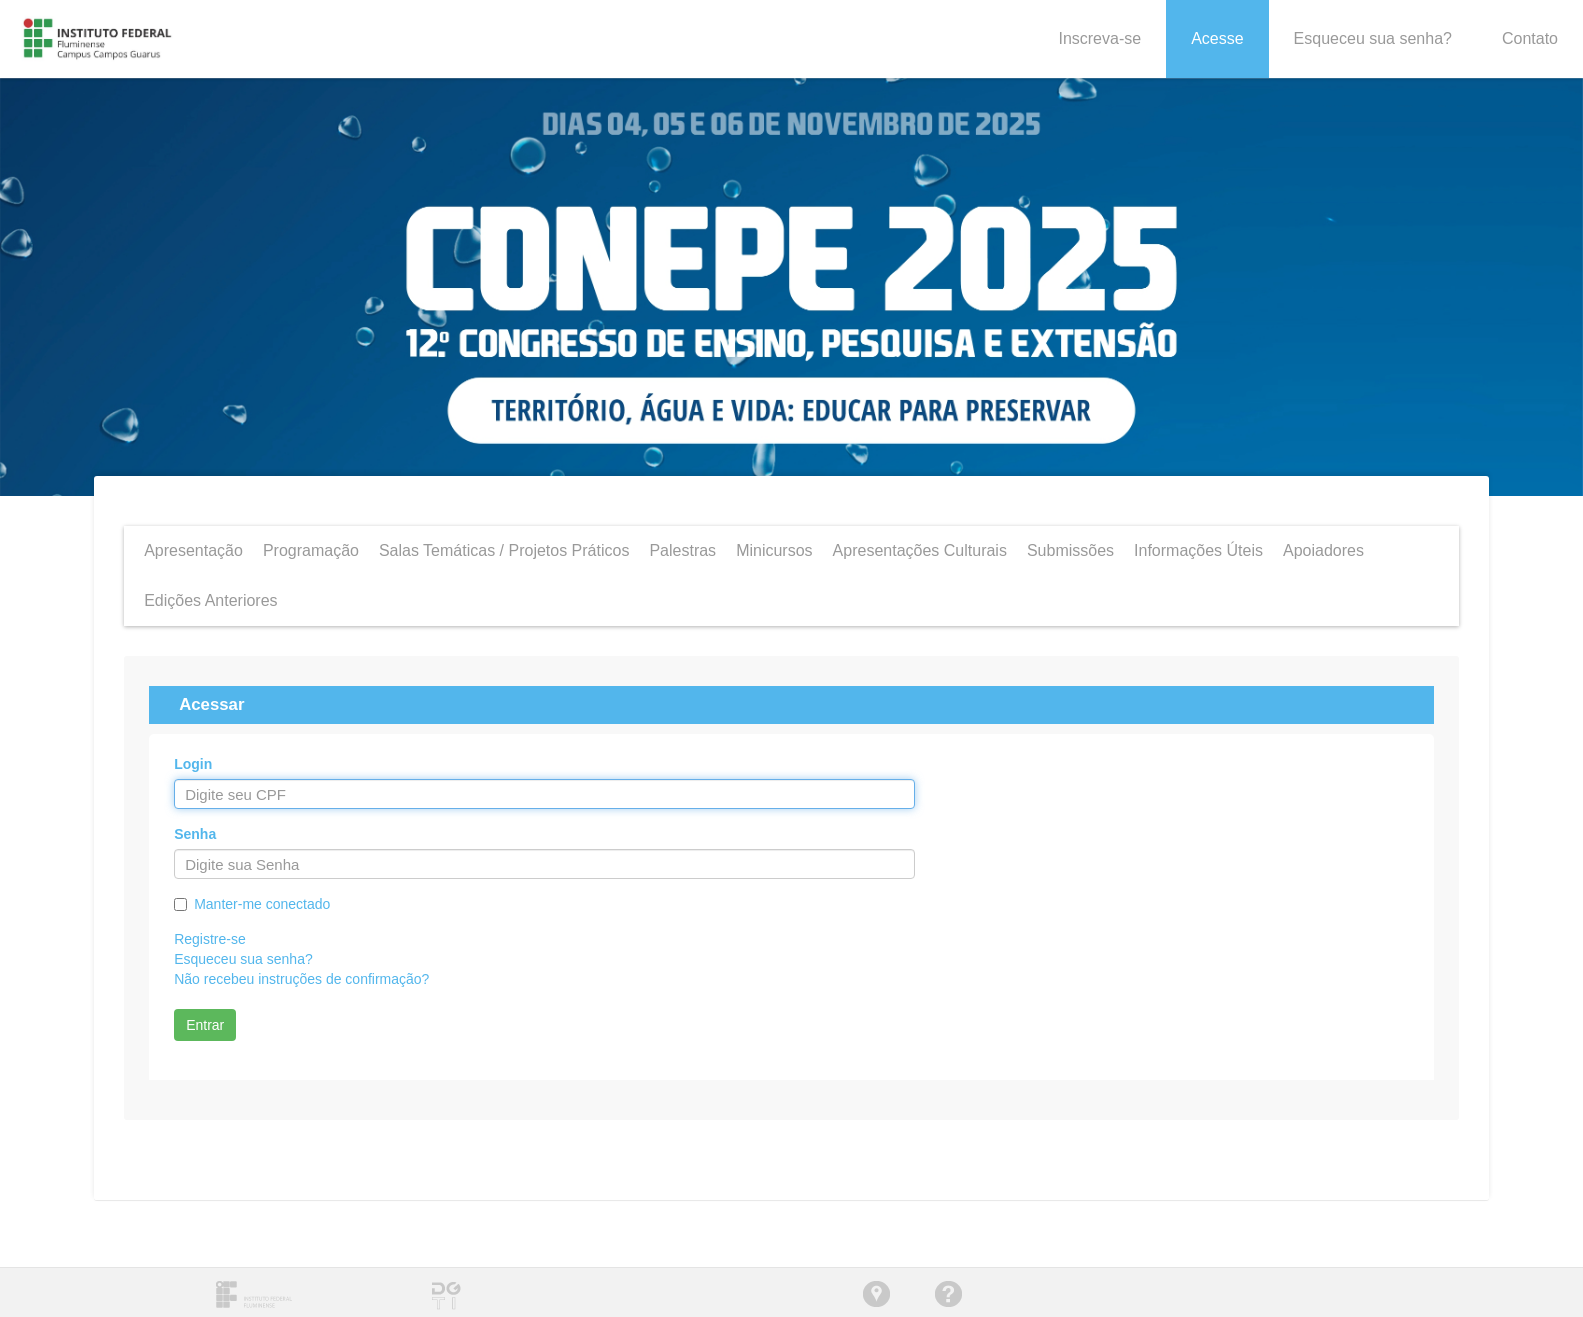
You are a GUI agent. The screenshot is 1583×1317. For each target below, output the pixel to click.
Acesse (1217, 38)
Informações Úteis (1198, 550)
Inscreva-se (1099, 38)
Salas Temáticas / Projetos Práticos (504, 550)
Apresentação (193, 550)
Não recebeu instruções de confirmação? (301, 979)
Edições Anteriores (210, 600)
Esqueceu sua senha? (1373, 38)
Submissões (1070, 550)
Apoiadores (1323, 550)
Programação (311, 550)
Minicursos (774, 550)
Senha (195, 834)
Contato (1530, 38)
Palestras (682, 550)
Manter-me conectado (262, 904)
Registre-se (210, 939)
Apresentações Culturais (920, 550)
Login (193, 764)
